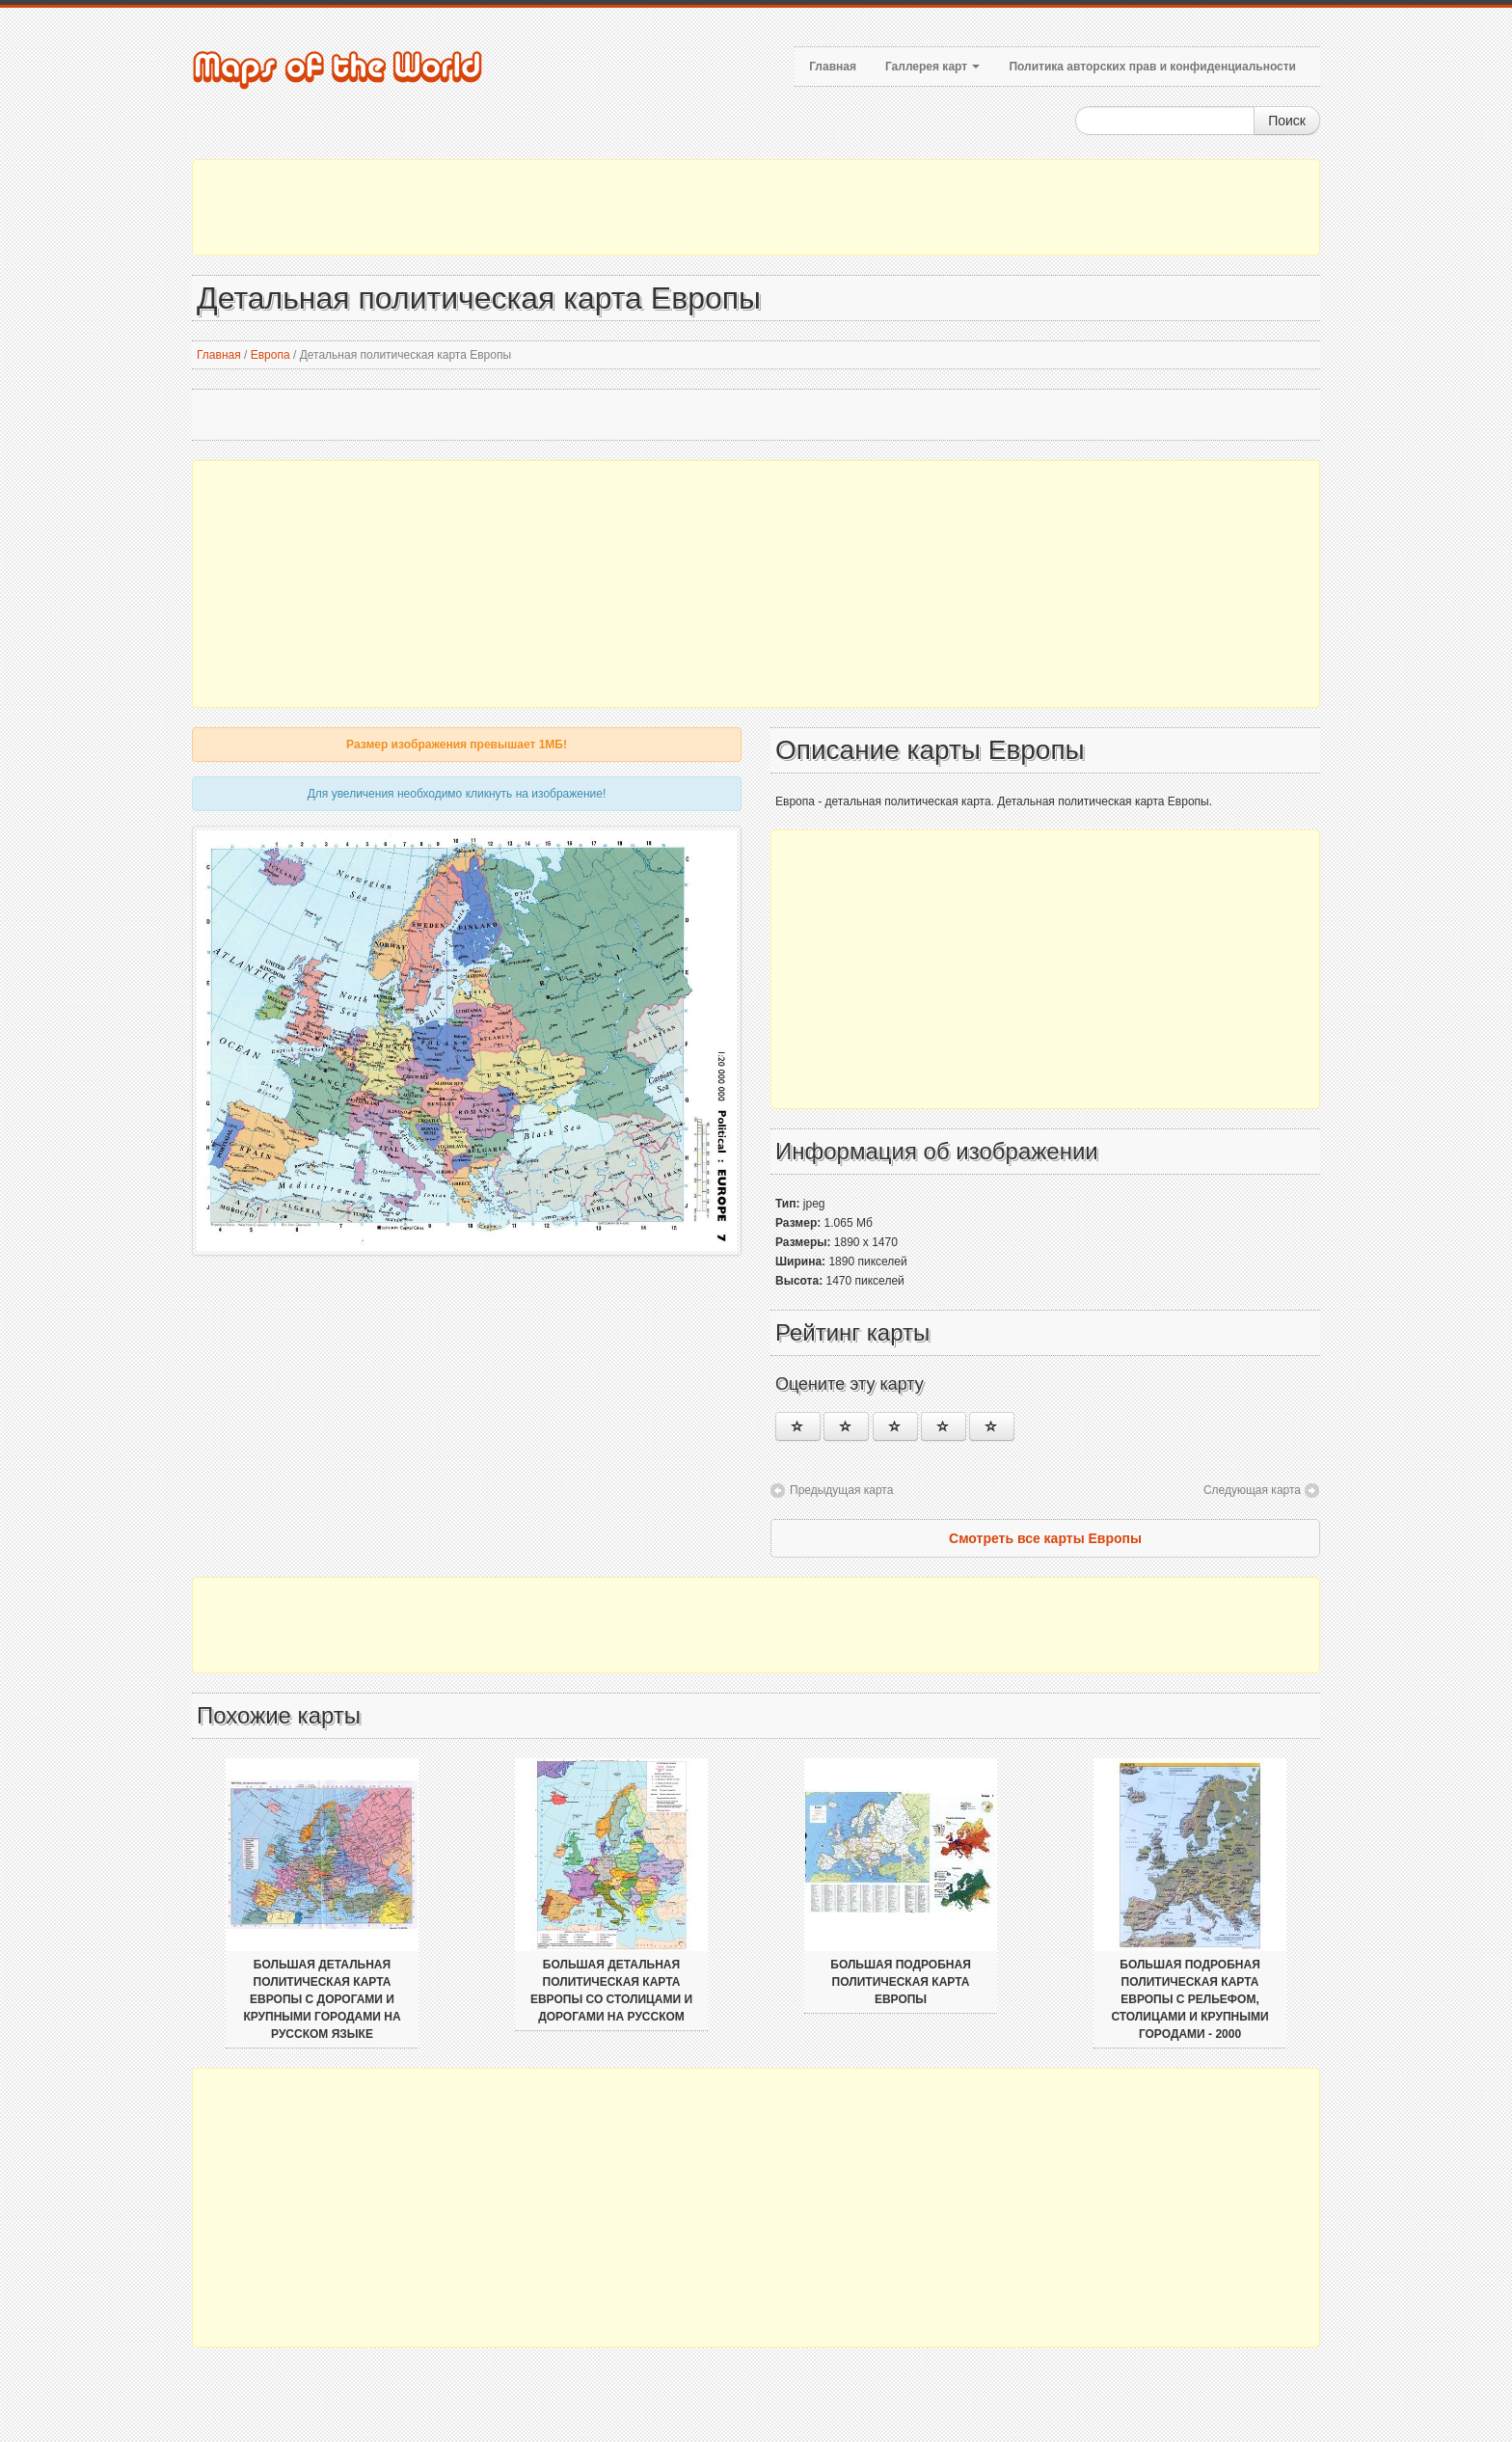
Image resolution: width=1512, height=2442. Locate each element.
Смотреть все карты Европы (1045, 1538)
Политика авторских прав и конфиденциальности (1152, 66)
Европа (270, 355)
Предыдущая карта (841, 1490)
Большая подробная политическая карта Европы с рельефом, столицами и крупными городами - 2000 (1189, 1999)
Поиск (1287, 120)
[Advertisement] (756, 207)
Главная (832, 66)
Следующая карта (1252, 1490)
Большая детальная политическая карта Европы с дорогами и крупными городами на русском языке (321, 1999)
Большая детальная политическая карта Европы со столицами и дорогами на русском (611, 1990)
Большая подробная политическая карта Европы (900, 1982)
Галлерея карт (932, 66)
